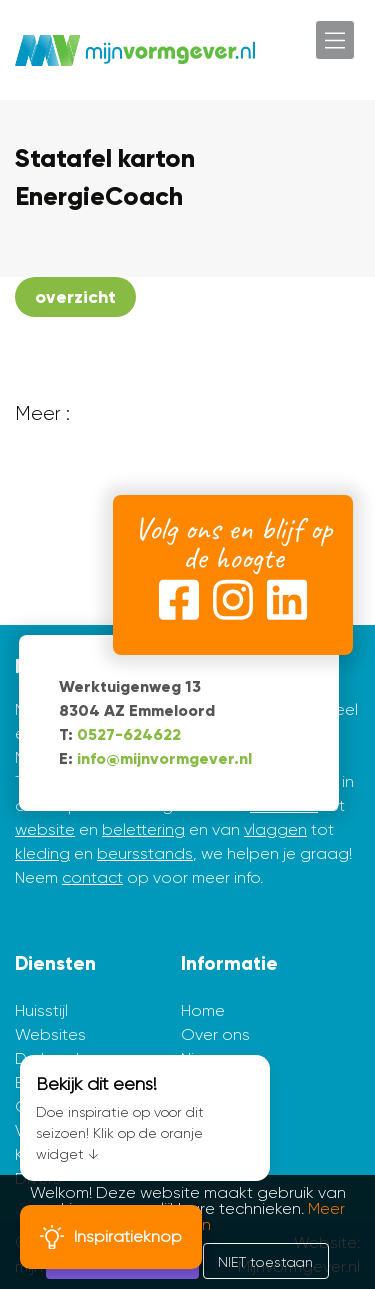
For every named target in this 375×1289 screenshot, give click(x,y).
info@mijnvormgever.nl (164, 758)
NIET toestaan (265, 1262)
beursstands (145, 853)
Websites (50, 1034)
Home (203, 1010)
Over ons (215, 1034)
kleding (42, 853)
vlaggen (275, 829)
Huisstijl (41, 1010)
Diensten (55, 963)
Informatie (229, 963)
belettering (143, 829)
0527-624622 (129, 734)
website (45, 829)
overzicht (75, 297)
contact (92, 877)
